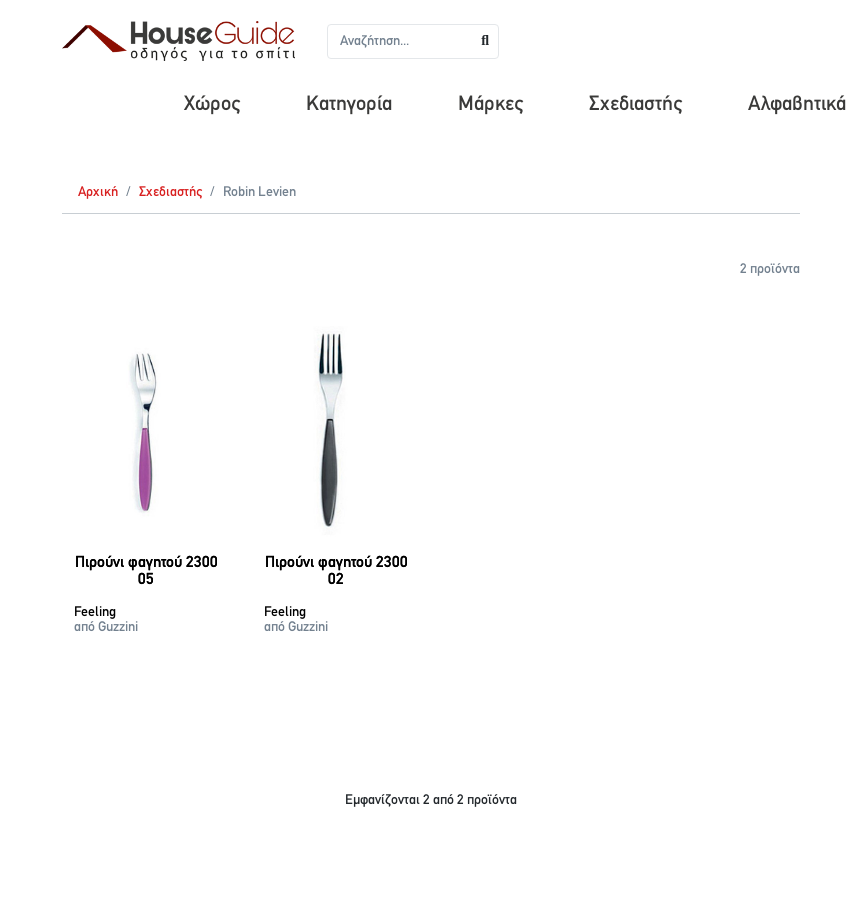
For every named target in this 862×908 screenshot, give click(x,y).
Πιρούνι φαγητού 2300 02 (336, 572)
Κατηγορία (349, 104)
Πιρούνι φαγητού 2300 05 (146, 572)
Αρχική (98, 192)
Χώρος (212, 104)
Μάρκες (490, 104)
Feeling (95, 612)
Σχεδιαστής (635, 104)
